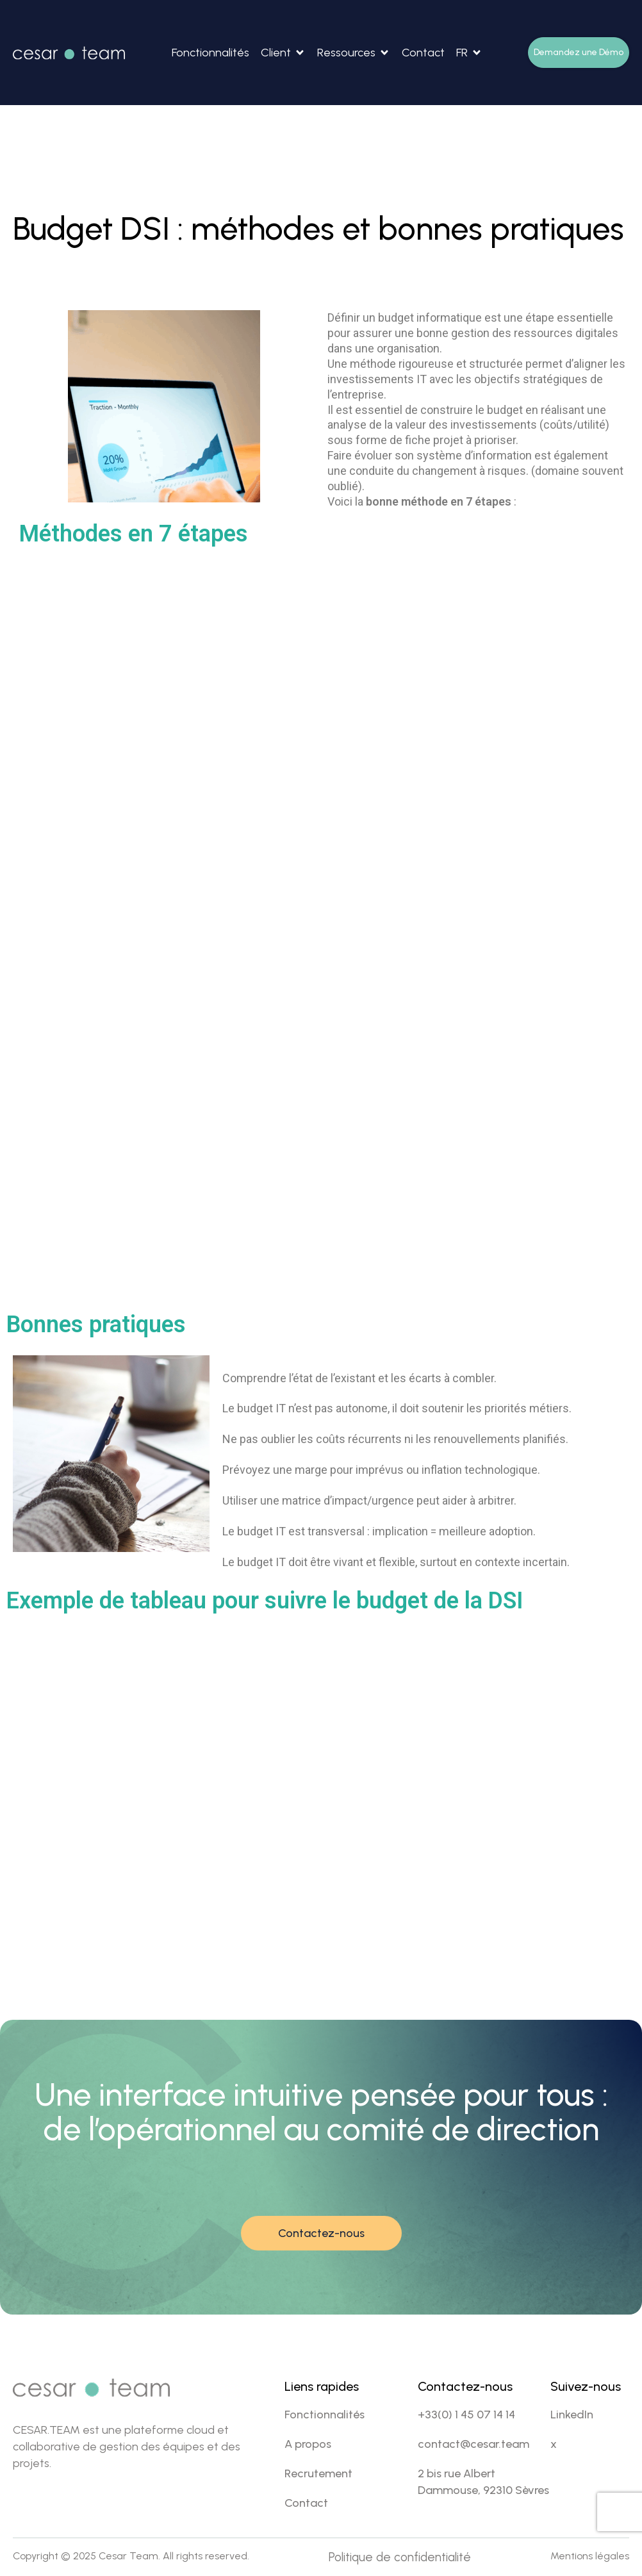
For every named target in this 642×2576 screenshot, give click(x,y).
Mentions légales (589, 2556)
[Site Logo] (69, 52)
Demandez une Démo (578, 52)
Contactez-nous (321, 2233)
